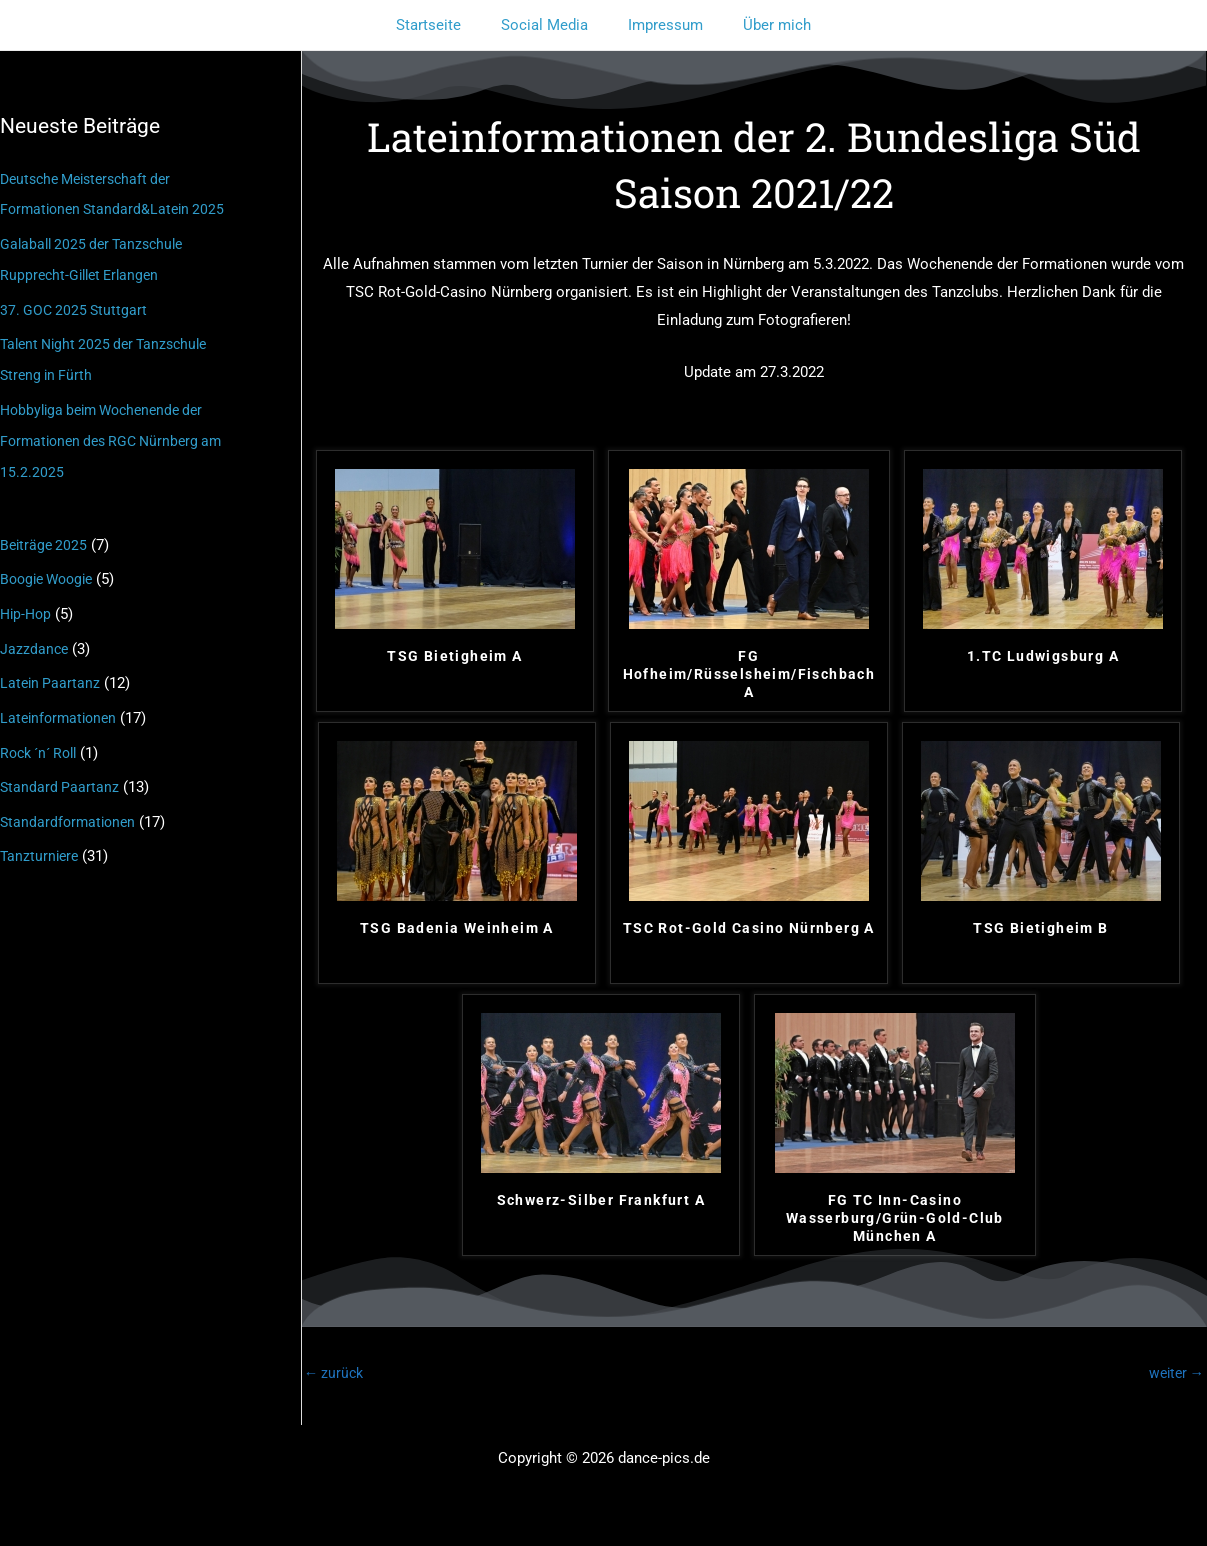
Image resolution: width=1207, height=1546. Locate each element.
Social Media (549, 25)
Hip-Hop (27, 603)
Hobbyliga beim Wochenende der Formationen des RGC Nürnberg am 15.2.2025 (118, 434)
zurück (335, 1374)
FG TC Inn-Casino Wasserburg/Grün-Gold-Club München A (895, 1218)
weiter (1174, 1374)
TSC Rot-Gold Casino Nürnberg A (749, 928)
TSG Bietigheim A (454, 656)
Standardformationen (70, 806)
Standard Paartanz (60, 772)
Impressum (660, 25)
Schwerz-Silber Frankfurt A (601, 1200)
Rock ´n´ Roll (43, 738)
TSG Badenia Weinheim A (457, 928)
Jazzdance (35, 637)
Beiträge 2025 (45, 536)
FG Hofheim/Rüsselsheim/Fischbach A (749, 674)
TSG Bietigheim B (1040, 928)
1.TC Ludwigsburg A (1043, 656)
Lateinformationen (61, 704)
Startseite (443, 25)
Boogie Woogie (51, 569)
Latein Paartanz (51, 671)
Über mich (762, 25)
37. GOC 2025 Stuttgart (76, 306)
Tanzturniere (41, 839)
